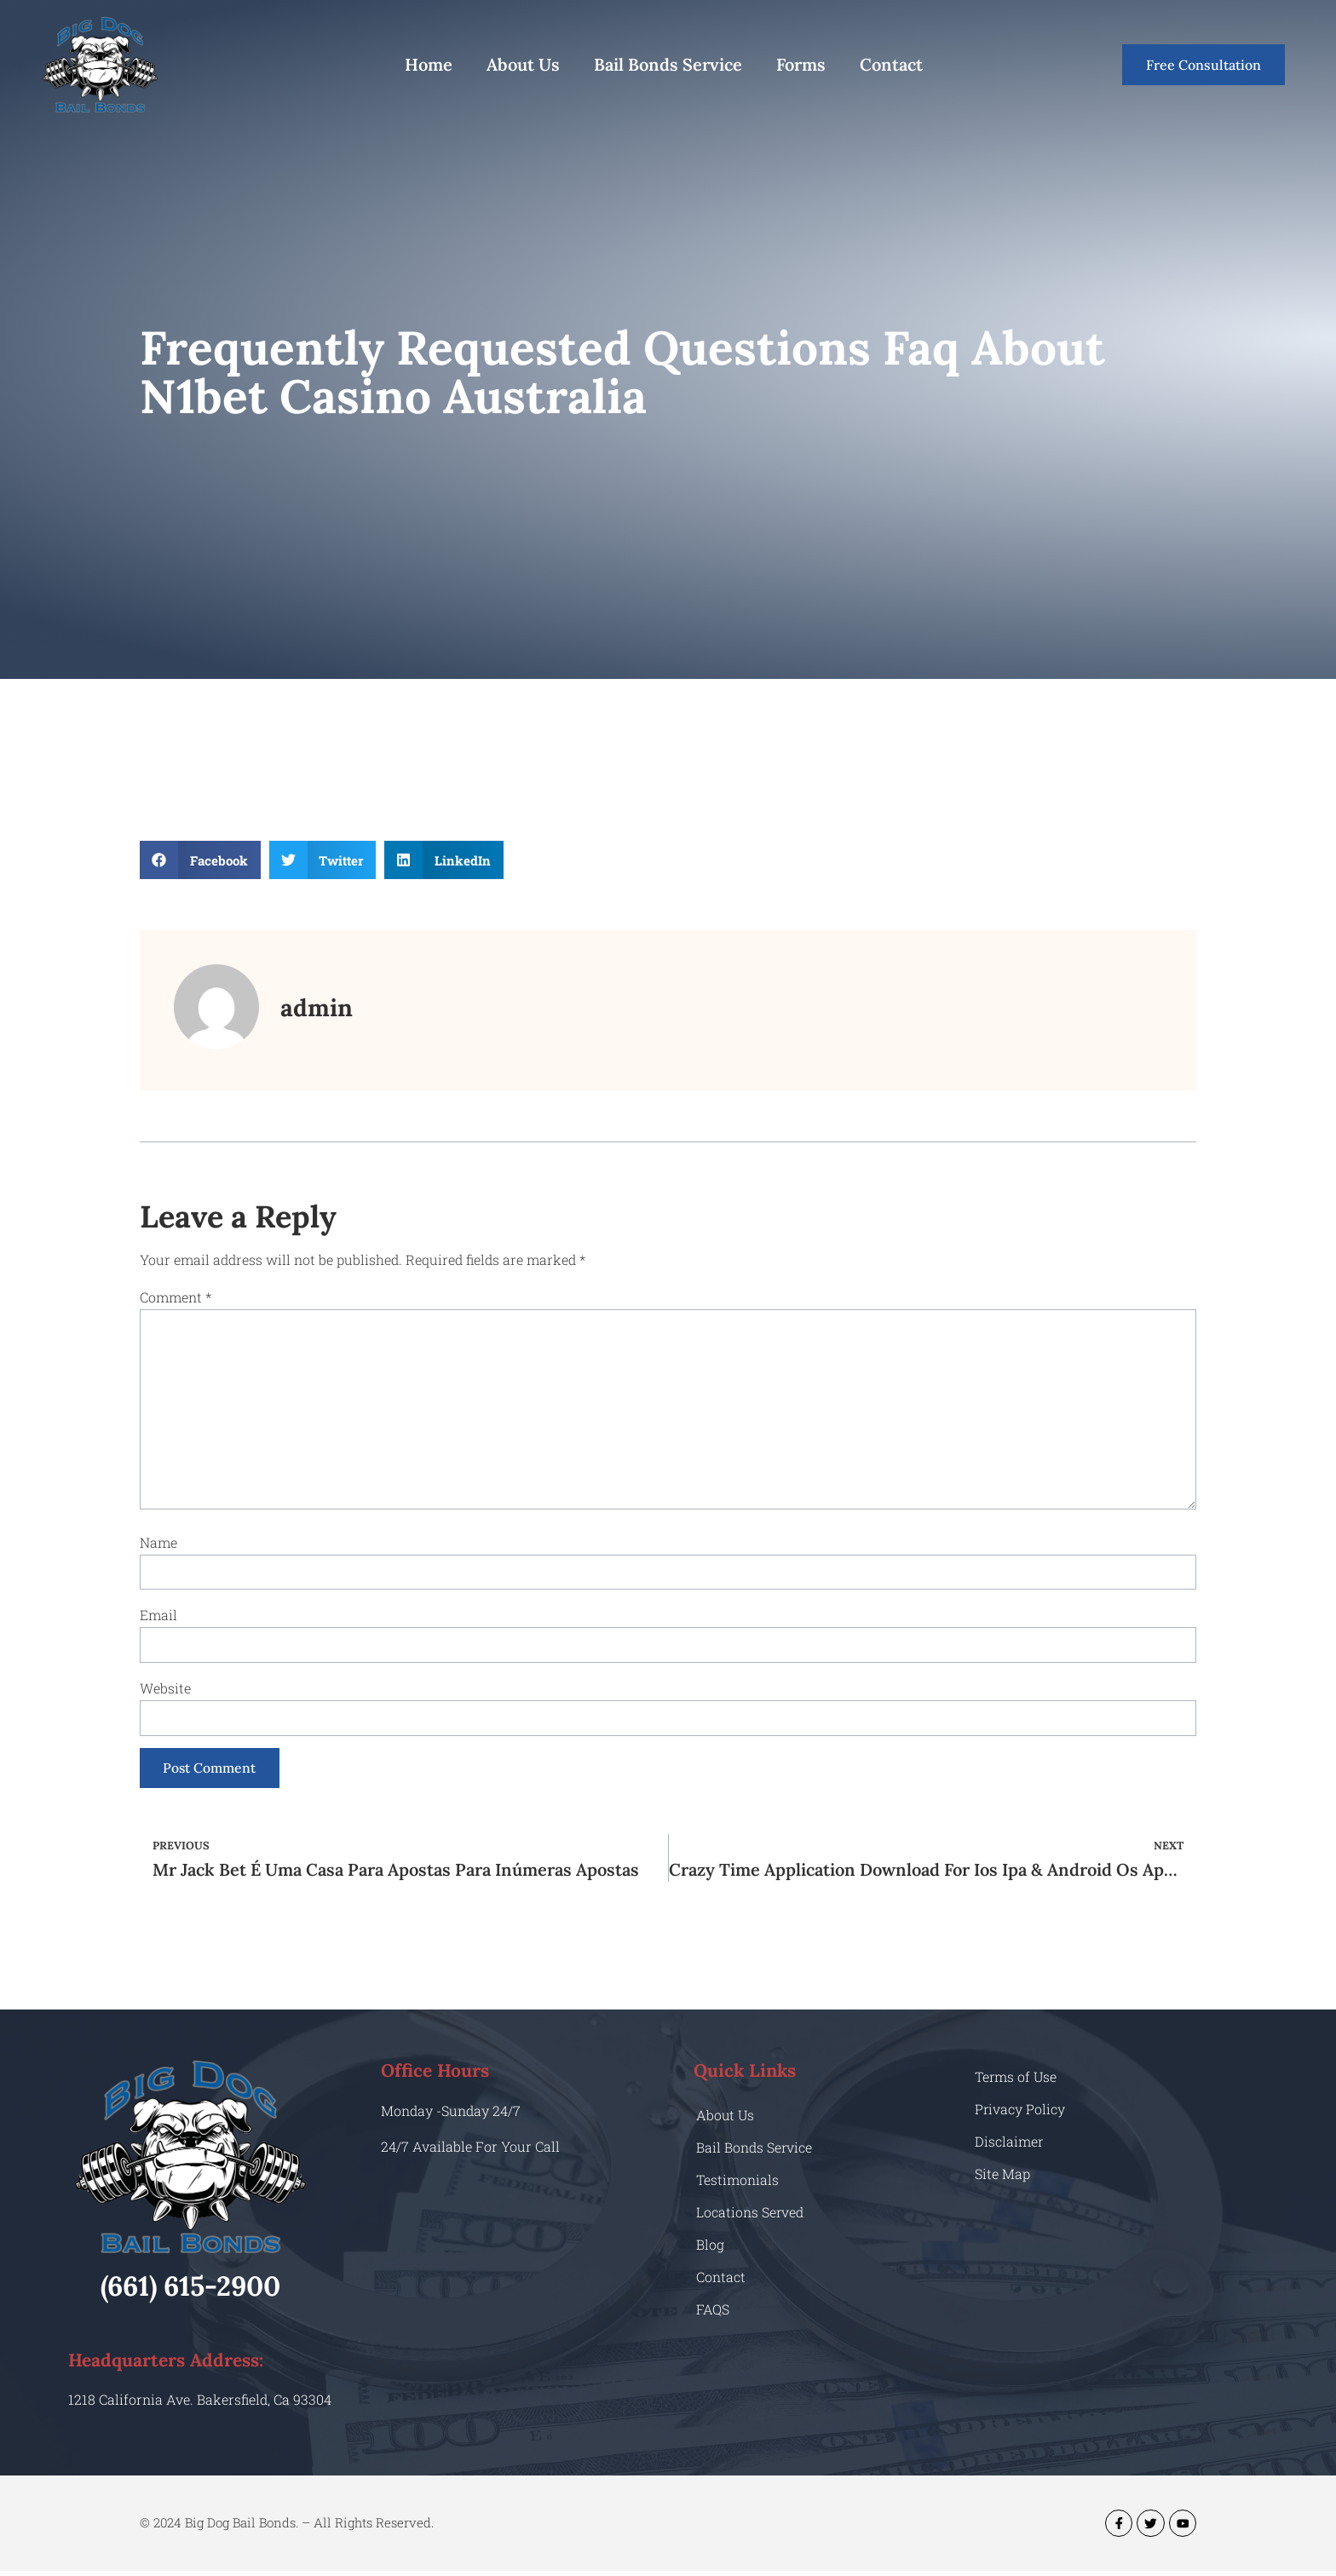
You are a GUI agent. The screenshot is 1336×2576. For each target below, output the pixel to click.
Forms (801, 64)
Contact (891, 64)
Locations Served (750, 2216)
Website (165, 1691)
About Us (523, 64)
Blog (710, 2248)
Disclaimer (1009, 2146)
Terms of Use (1016, 2081)
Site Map (1002, 2179)
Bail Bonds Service (668, 64)
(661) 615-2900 (190, 2290)
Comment (175, 1297)
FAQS (712, 2313)
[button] (200, 860)
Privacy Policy (1020, 2114)
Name (158, 1545)
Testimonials (737, 2184)
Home (428, 64)
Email (158, 1618)
